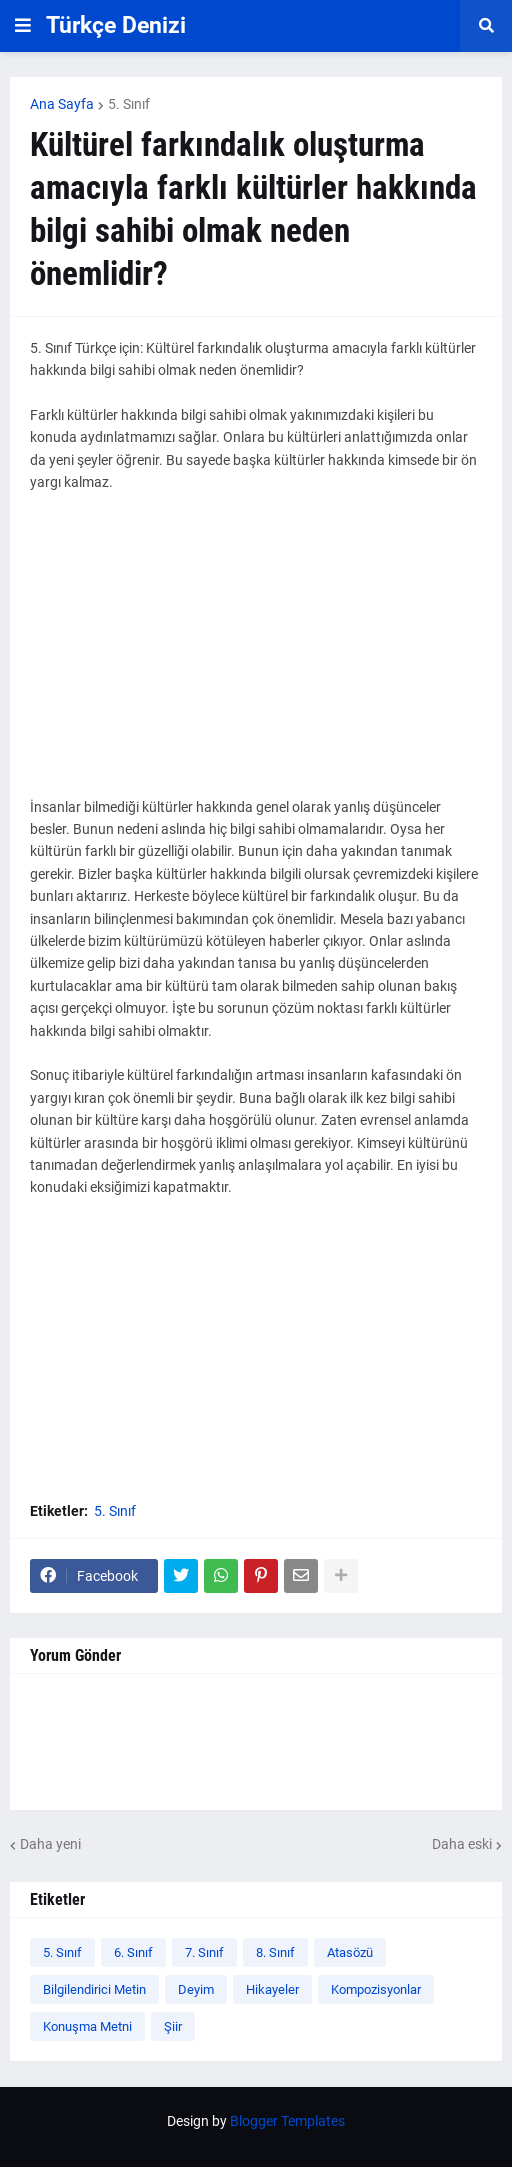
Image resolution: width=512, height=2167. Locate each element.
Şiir (173, 2026)
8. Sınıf (275, 1952)
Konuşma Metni (87, 2026)
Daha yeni (50, 1844)
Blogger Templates (287, 2121)
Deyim (196, 1989)
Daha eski (462, 1844)
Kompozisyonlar (376, 1989)
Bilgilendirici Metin (94, 1989)
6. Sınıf (133, 1952)
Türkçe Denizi (116, 25)
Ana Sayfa (62, 104)
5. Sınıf (129, 104)
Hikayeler (272, 1989)
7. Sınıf (204, 1952)
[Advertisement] (256, 656)
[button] (23, 26)
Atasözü (350, 1952)
